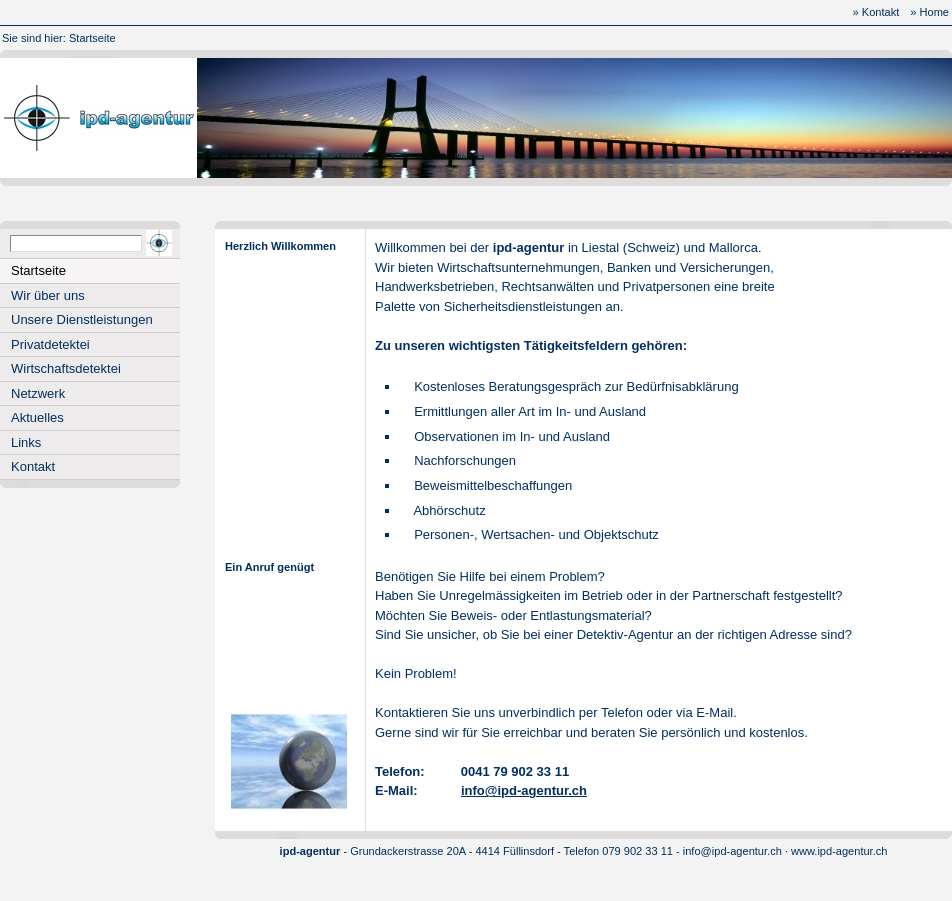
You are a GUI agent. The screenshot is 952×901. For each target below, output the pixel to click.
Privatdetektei (50, 344)
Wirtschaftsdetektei (66, 368)
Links (26, 442)
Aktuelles (37, 417)
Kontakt (33, 466)
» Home (929, 12)
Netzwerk (38, 393)
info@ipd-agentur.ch (524, 790)
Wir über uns (48, 295)
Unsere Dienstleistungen (82, 319)
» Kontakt (876, 12)
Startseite (92, 38)
